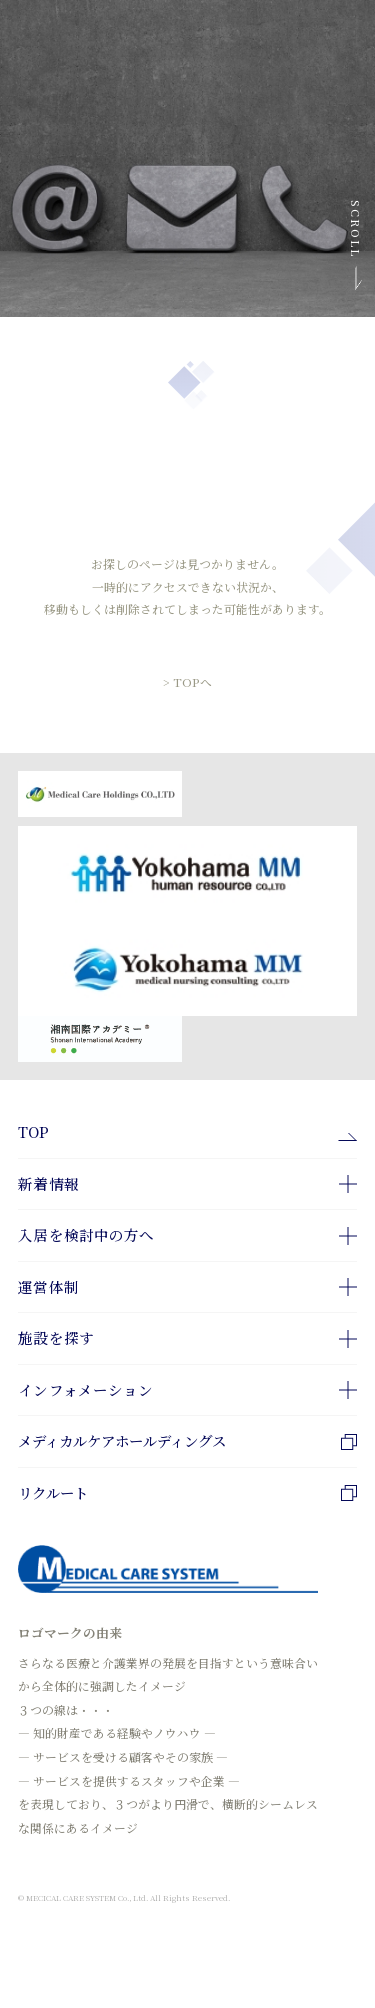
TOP (33, 1132)
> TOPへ (187, 674)
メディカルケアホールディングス (187, 1441)
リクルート (187, 1493)
